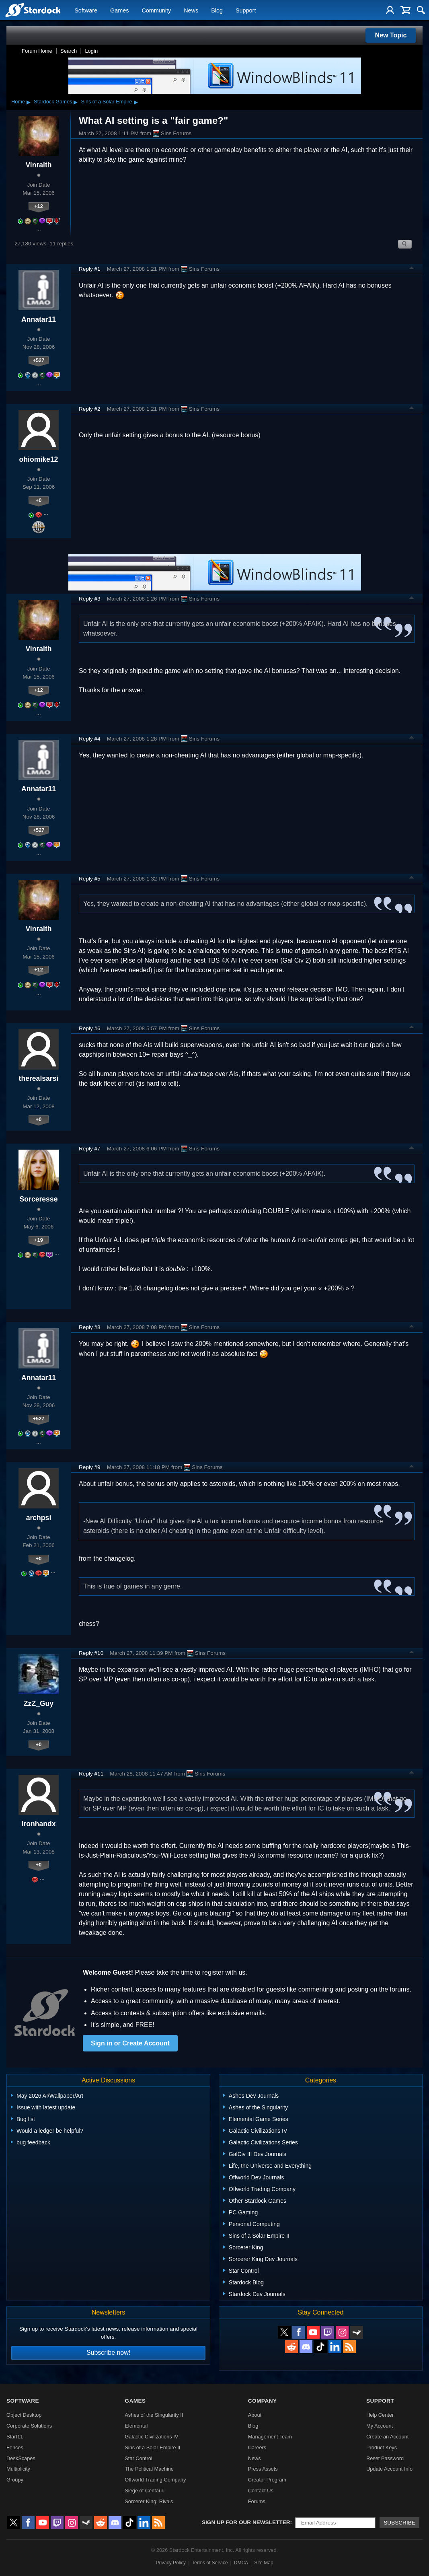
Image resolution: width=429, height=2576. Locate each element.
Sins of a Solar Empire (106, 102)
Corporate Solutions (29, 2426)
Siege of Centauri (144, 2491)
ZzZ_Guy (38, 1704)
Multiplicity (18, 2469)
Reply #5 (90, 879)
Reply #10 (91, 1653)
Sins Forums (172, 133)
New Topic (391, 35)
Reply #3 (90, 599)
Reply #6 (90, 1028)
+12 (38, 206)
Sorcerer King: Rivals (149, 2501)
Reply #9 (90, 1467)
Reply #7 (90, 1149)
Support (246, 10)
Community (156, 10)
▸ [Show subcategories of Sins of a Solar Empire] (136, 101)
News (191, 10)
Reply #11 (91, 1774)
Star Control (138, 2458)
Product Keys (381, 2447)
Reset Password (385, 2458)
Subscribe (399, 2523)
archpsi (38, 1518)
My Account (379, 2426)
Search (68, 51)
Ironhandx (38, 1824)
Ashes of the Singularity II (154, 2415)
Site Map (263, 2563)
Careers (257, 2447)
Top (412, 269)
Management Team (270, 2437)
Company (262, 2401)
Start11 (14, 2437)
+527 (39, 360)
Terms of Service (210, 2563)
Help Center (380, 2415)
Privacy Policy (171, 2563)
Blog (217, 10)
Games (119, 10)
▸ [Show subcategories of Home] (29, 101)
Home (18, 102)
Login (91, 51)
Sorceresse (39, 1199)
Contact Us (260, 2491)
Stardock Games (53, 102)
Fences (14, 2447)
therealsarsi (39, 1078)
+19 (38, 1240)
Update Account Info (389, 2469)
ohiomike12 (38, 459)
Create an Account (387, 2437)
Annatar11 (38, 319)
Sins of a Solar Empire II (152, 2447)
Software (85, 10)
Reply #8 (90, 1327)
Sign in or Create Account (130, 2043)
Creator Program (267, 2480)
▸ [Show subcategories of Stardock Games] (76, 101)
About (254, 2415)
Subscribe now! (108, 2352)
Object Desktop (24, 2415)
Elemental (136, 2426)
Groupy (14, 2480)
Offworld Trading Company (155, 2480)
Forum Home (37, 51)
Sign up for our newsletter (246, 2522)
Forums (256, 2501)
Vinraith (38, 165)
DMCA (241, 2563)
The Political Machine (149, 2469)
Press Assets (263, 2469)
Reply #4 (90, 739)
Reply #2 (90, 409)
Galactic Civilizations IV (151, 2437)
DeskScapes (20, 2458)
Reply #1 (90, 269)
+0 (39, 500)
